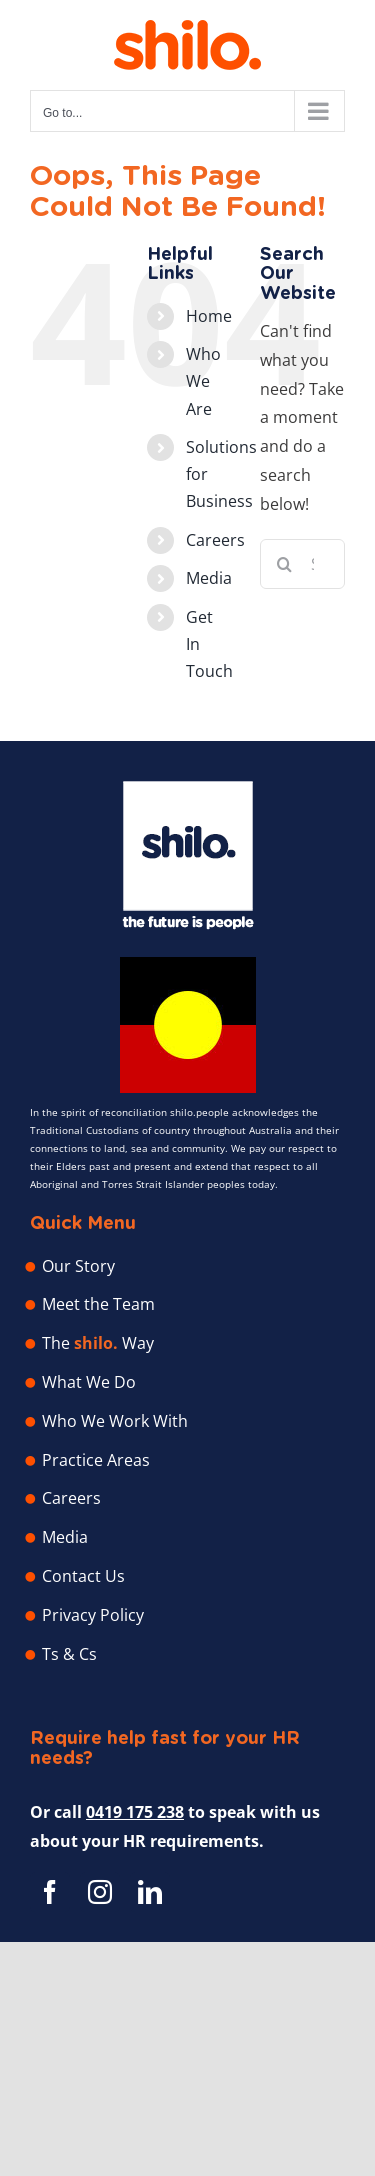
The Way (98, 1343)
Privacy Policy (93, 1615)
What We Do (89, 1382)
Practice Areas (96, 1460)
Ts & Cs (69, 1654)
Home (209, 316)
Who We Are (203, 381)
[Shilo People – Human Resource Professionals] (188, 789)
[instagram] (100, 1892)
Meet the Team (98, 1304)
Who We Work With (115, 1421)
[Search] (285, 564)
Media (209, 578)
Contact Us (83, 1576)
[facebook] (50, 1892)
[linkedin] (150, 1892)
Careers (215, 540)
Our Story (78, 1266)
